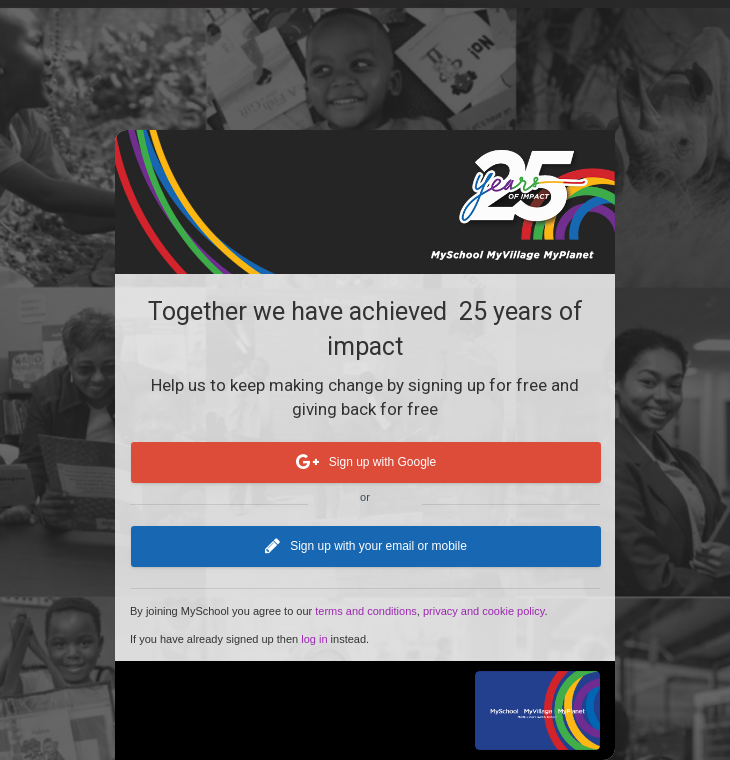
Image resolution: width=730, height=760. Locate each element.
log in (314, 639)
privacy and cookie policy (483, 611)
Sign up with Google (366, 463)
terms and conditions (366, 611)
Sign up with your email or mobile (366, 547)
